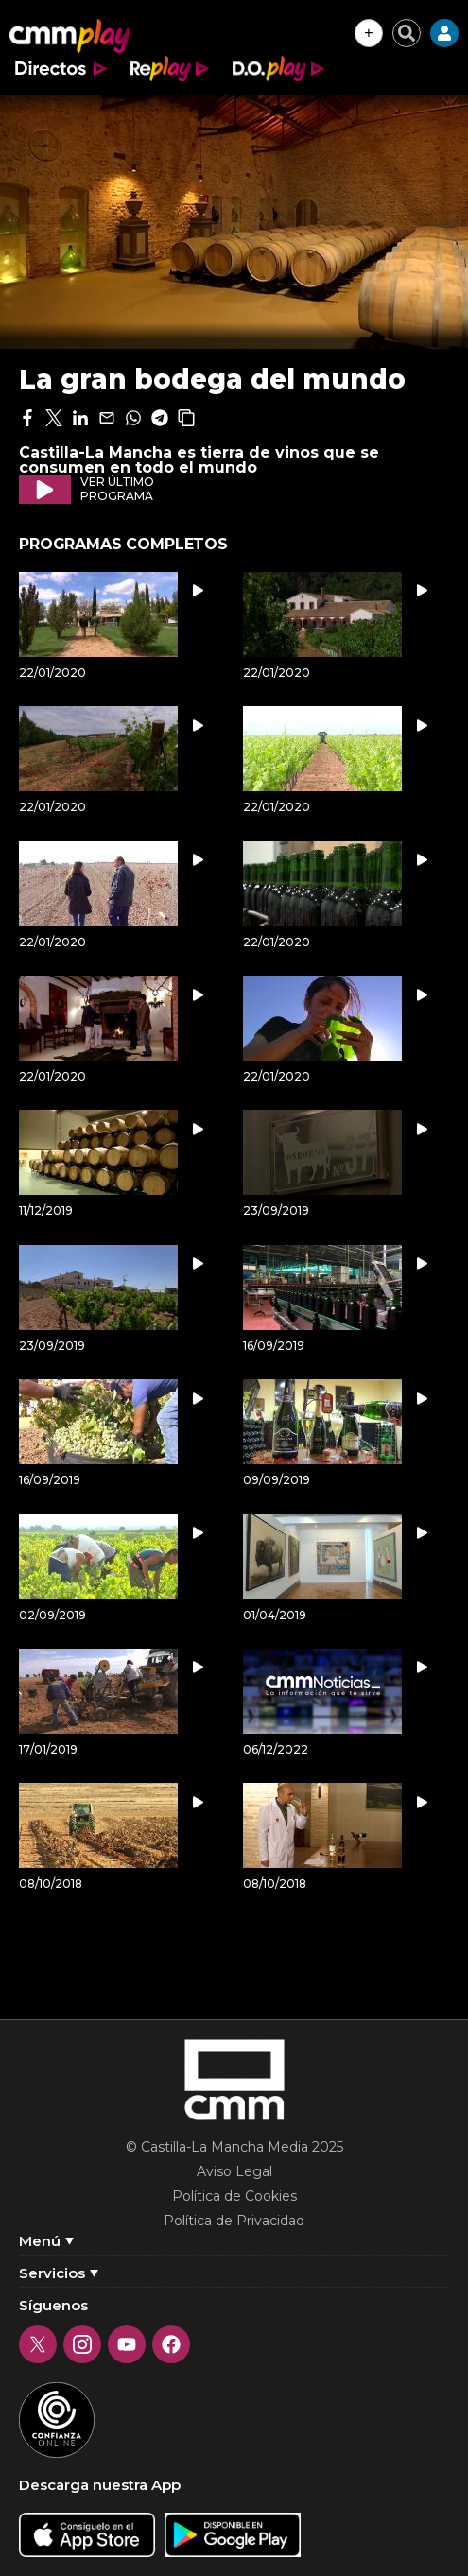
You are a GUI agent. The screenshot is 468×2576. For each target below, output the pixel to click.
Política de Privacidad (234, 2220)
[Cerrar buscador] (406, 33)
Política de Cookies (234, 2195)
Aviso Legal (234, 2171)
